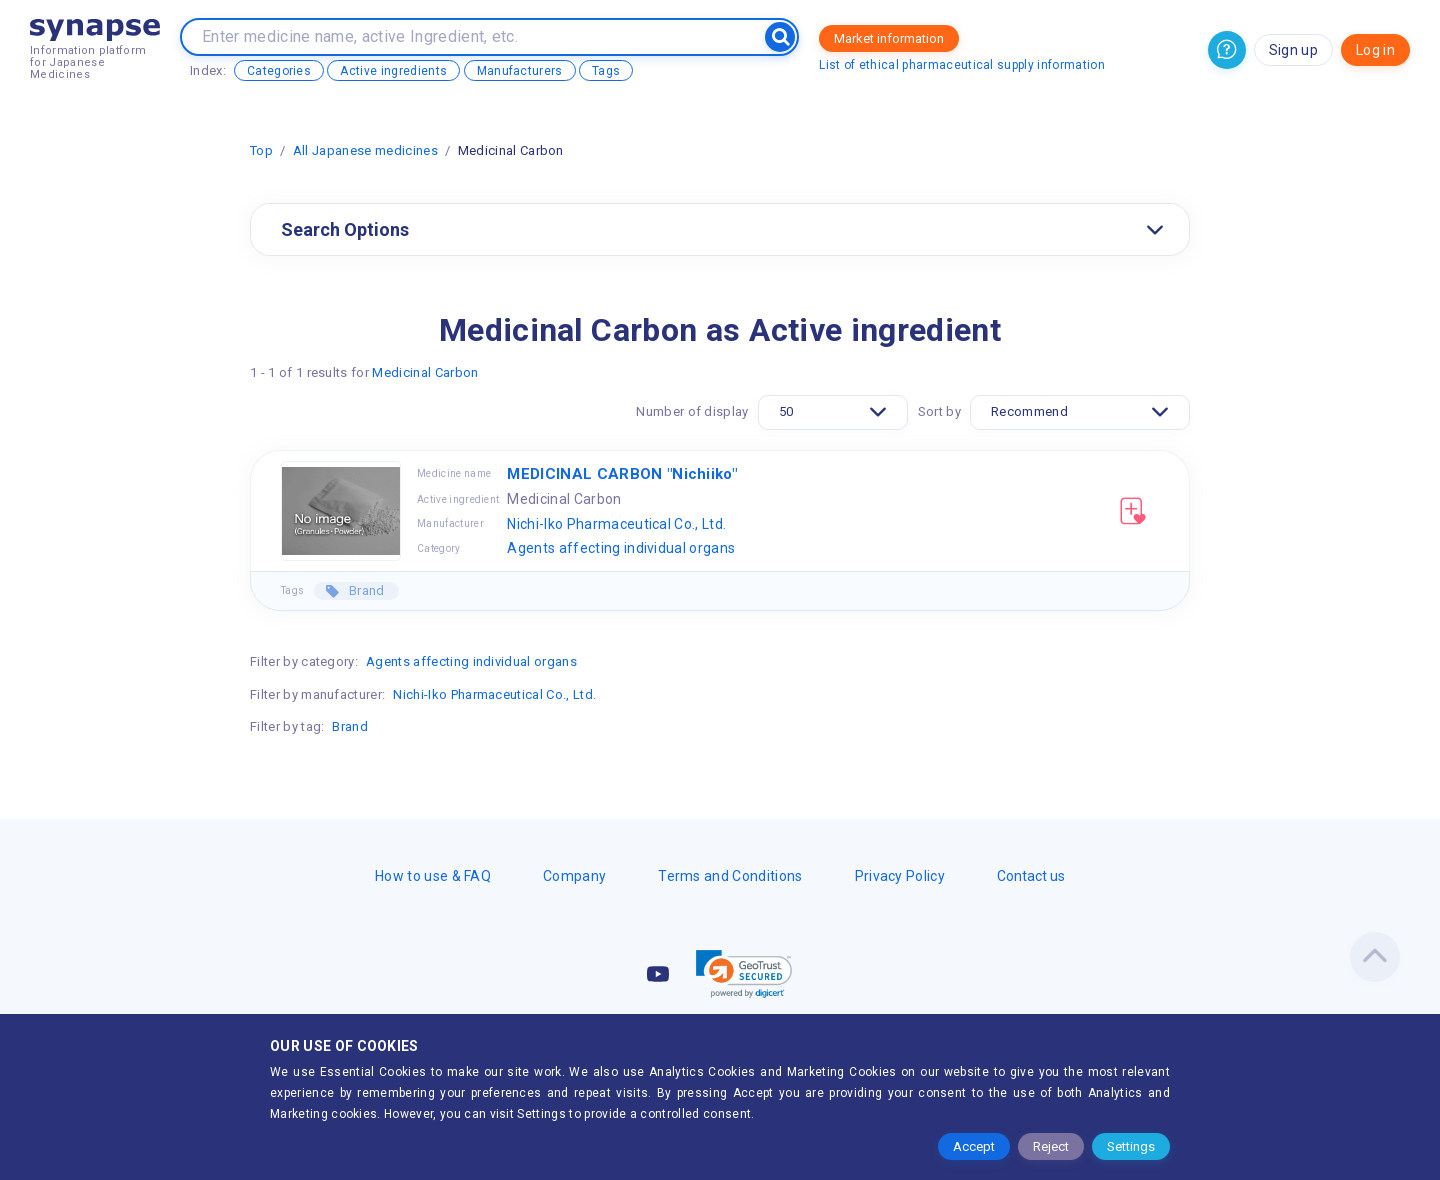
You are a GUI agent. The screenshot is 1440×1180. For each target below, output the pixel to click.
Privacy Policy (900, 876)
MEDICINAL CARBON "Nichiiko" (622, 474)
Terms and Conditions (730, 876)
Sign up (1293, 50)
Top (261, 150)
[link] (744, 974)
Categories (279, 71)
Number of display (692, 411)
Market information (889, 38)
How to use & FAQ (433, 876)
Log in (1375, 50)
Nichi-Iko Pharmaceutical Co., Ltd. (616, 524)
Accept (974, 1146)
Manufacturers (520, 71)
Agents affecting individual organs (621, 548)
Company (574, 876)
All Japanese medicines (365, 150)
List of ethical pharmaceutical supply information (962, 65)
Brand (365, 590)
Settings (1131, 1146)
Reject (1051, 1146)
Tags (606, 71)
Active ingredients (393, 71)
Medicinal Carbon (425, 372)
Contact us (1031, 876)
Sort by (939, 411)
